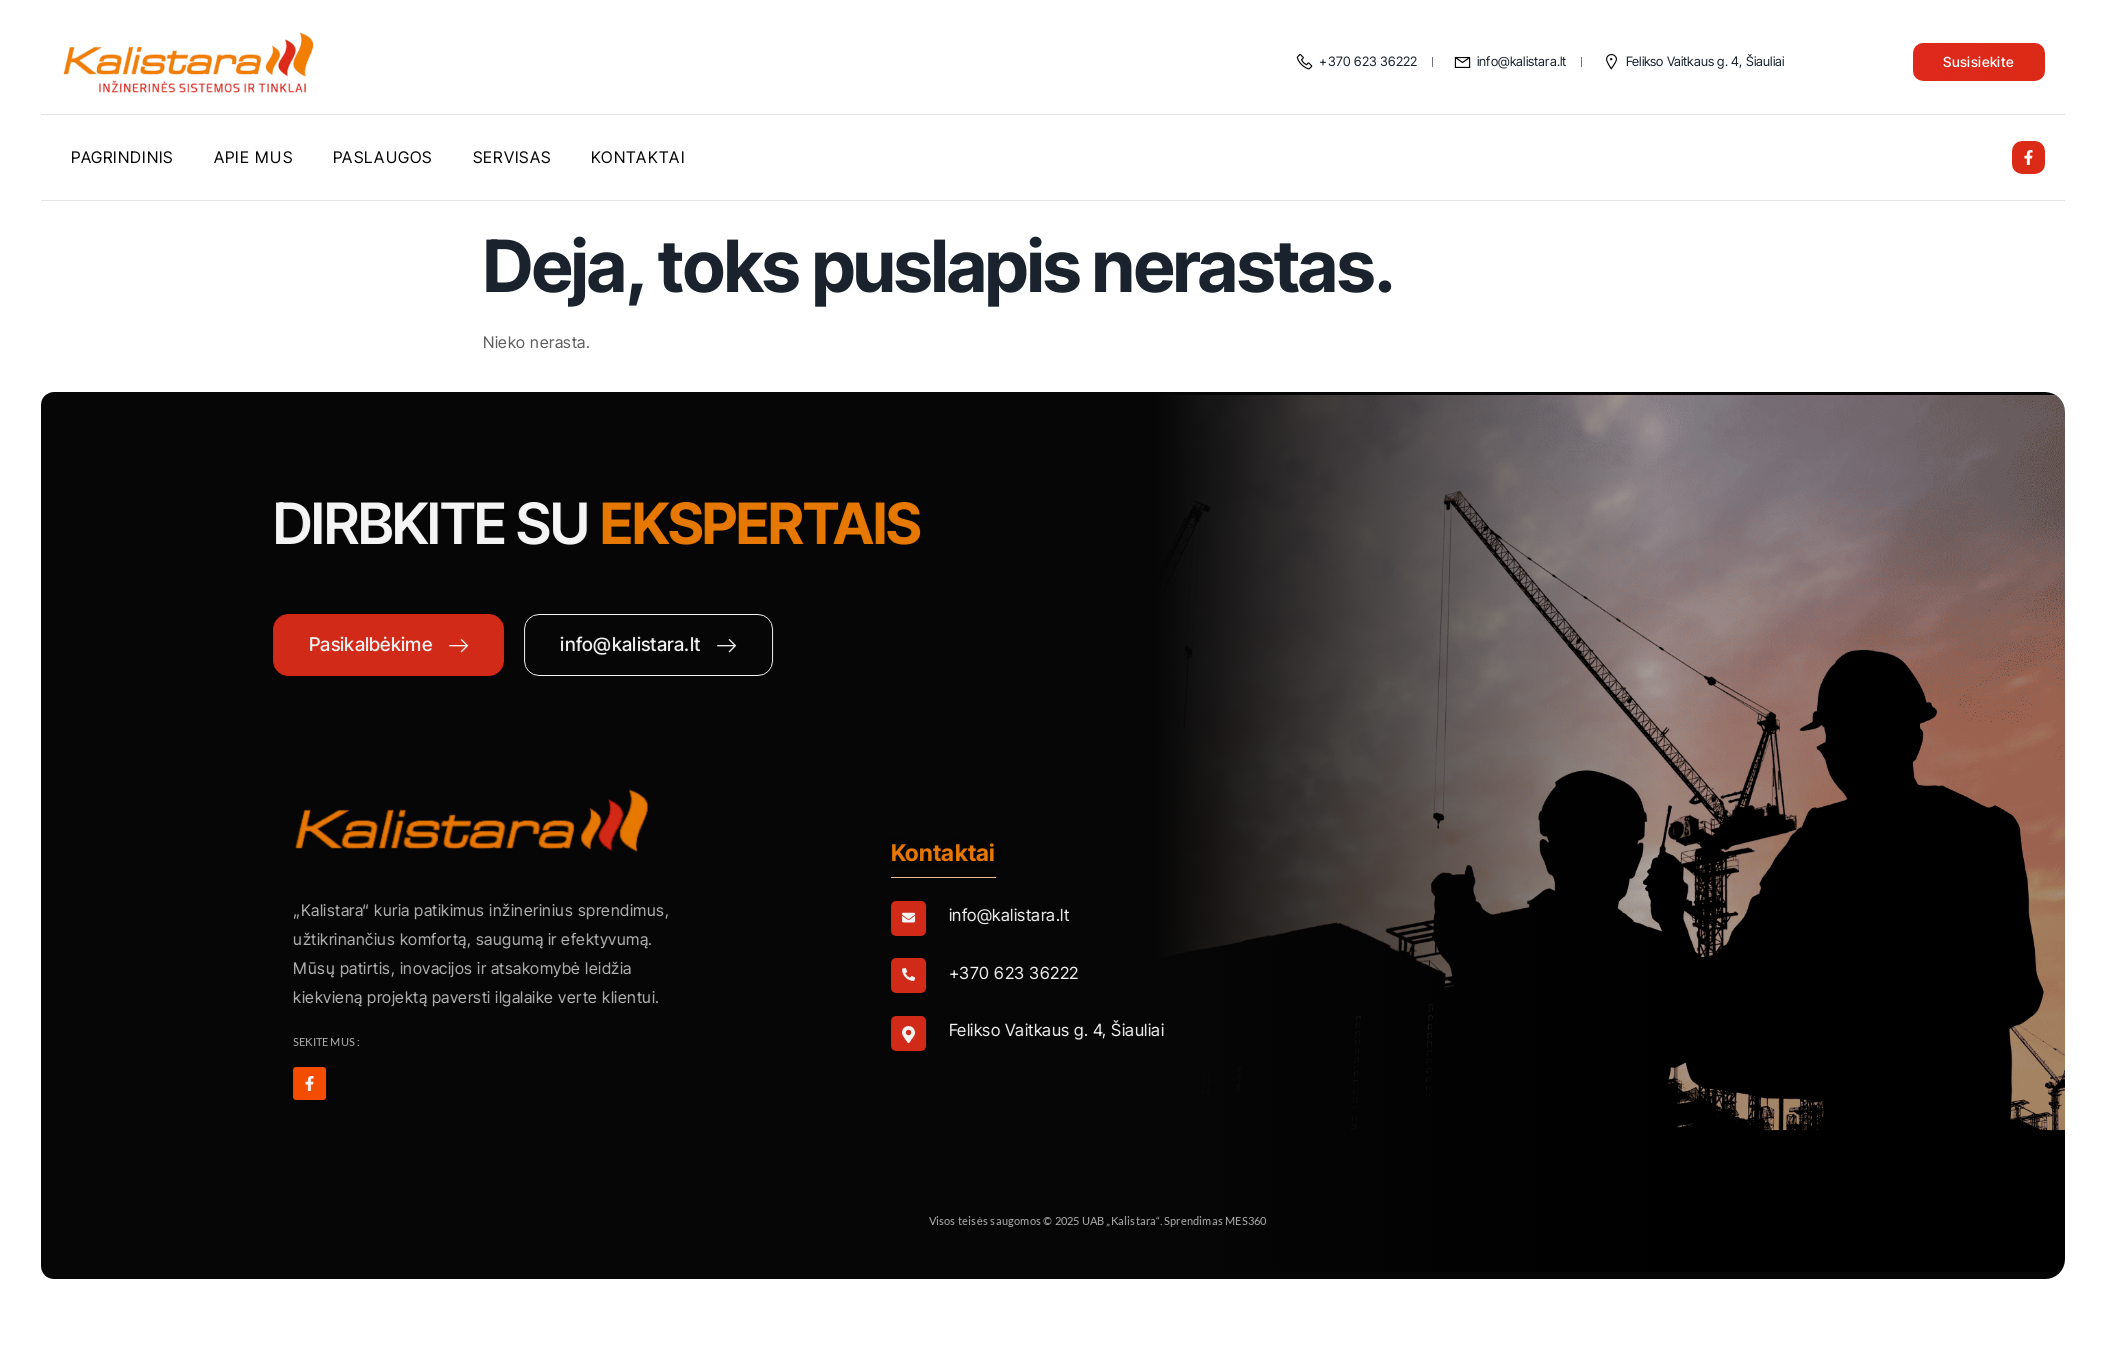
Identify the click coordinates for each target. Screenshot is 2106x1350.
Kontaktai (638, 157)
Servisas (512, 157)
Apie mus (253, 157)
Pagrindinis (122, 157)
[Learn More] (1265, 919)
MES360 (1442, 1220)
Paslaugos (383, 157)
